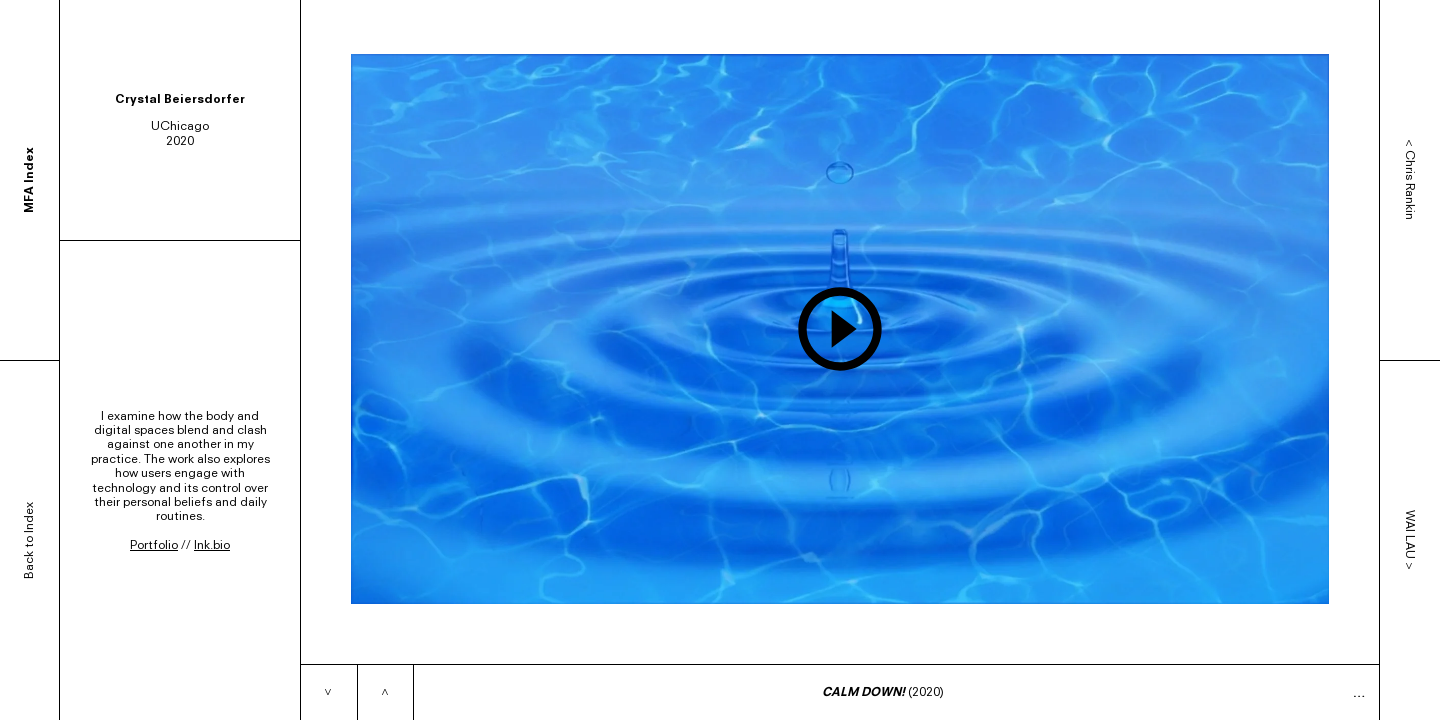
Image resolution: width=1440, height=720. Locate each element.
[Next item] (329, 692)
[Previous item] (385, 692)
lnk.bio (212, 544)
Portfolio (154, 544)
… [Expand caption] (1359, 692)
